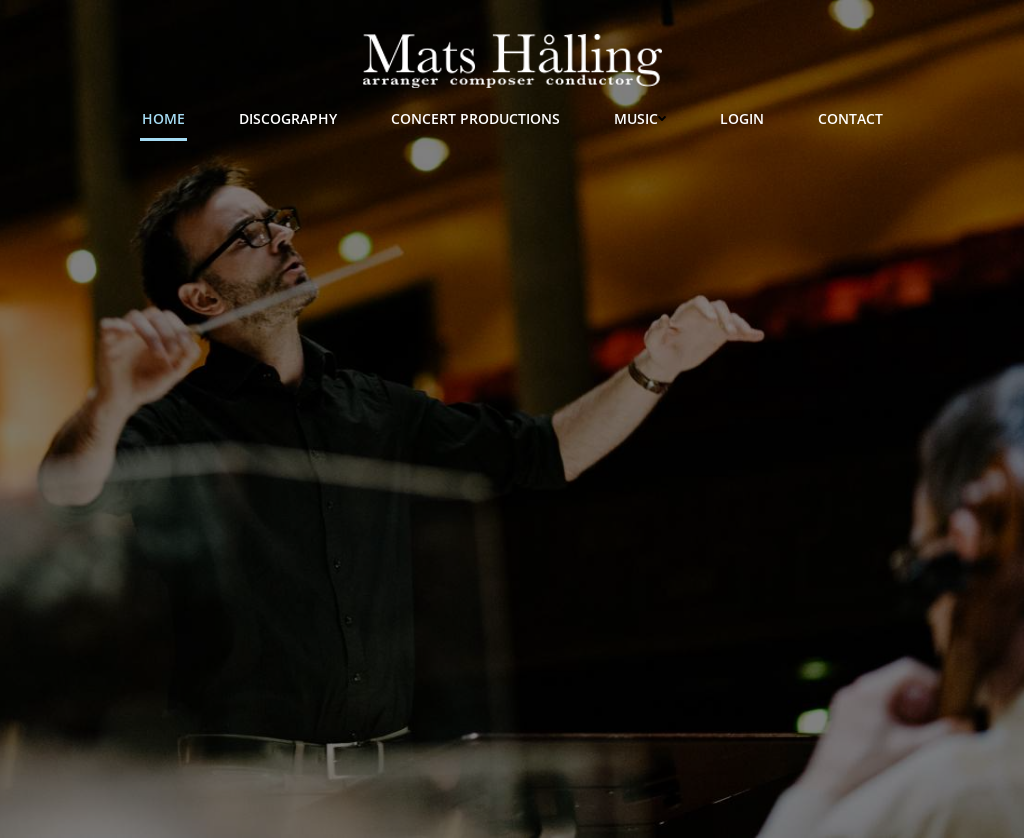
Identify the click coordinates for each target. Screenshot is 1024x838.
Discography (288, 118)
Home (163, 118)
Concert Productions (475, 118)
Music (640, 118)
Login (742, 118)
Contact (850, 118)
